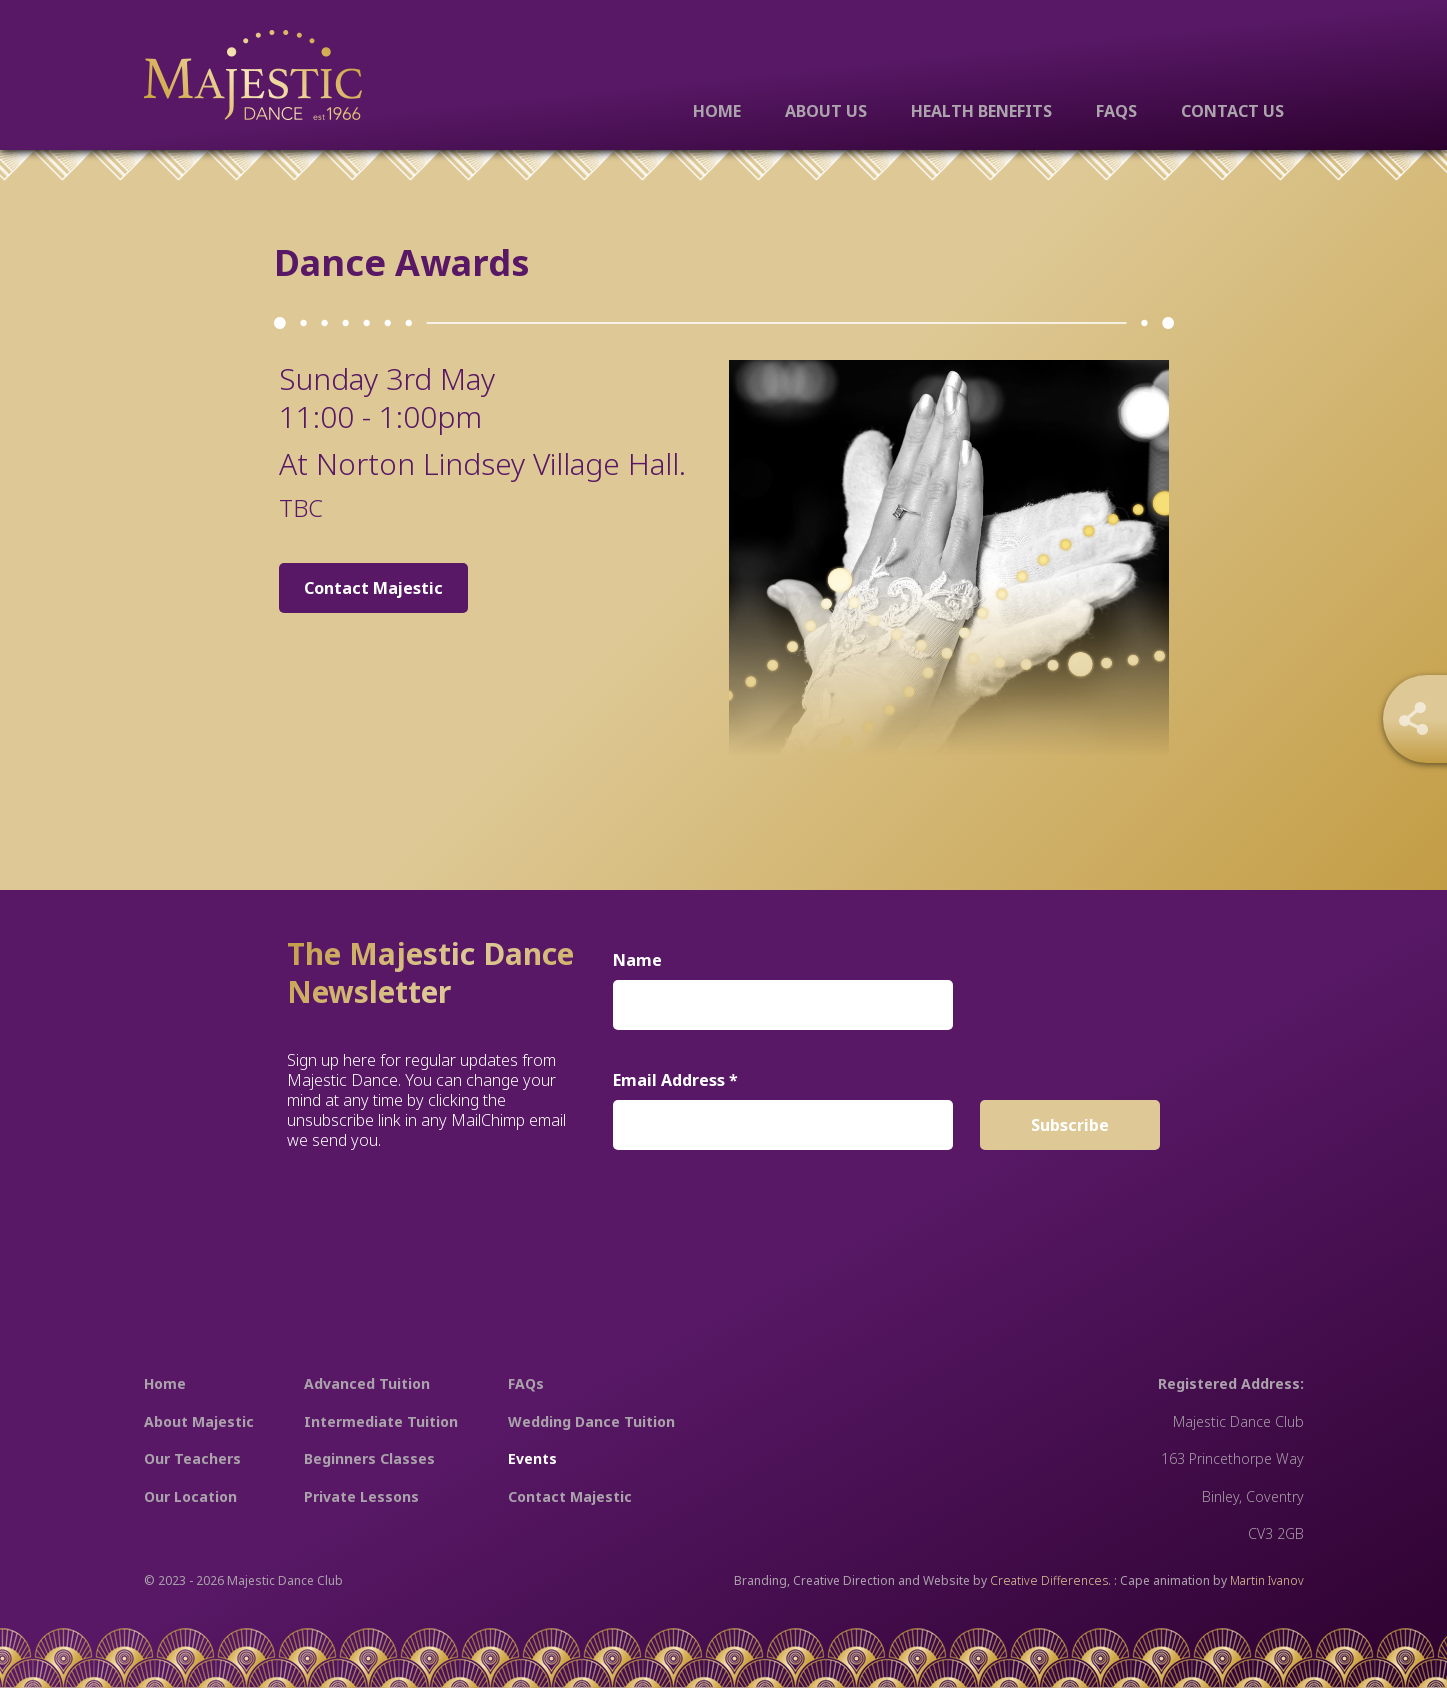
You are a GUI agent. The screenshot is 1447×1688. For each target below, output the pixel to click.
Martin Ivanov (1267, 1580)
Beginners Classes (369, 1458)
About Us (826, 110)
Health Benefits (981, 110)
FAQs (1116, 110)
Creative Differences (1049, 1580)
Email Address (675, 1080)
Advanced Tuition (367, 1383)
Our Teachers (192, 1458)
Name (637, 960)
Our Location (190, 1496)
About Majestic (199, 1421)
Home (717, 110)
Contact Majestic (373, 588)
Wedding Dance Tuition (591, 1421)
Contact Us (1232, 110)
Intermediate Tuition (381, 1421)
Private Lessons (361, 1496)
